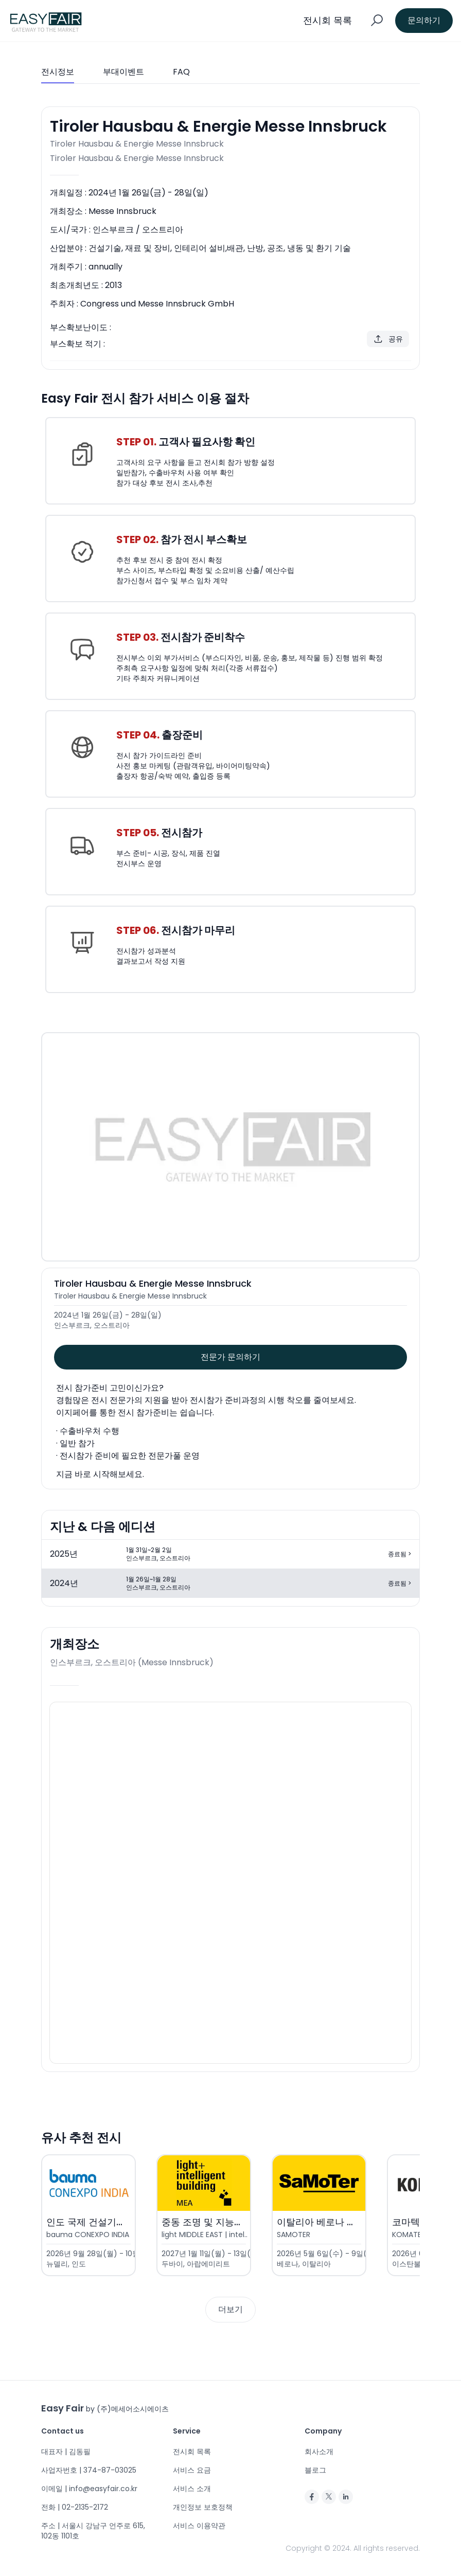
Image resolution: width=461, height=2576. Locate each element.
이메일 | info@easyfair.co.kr (89, 2488)
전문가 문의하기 (230, 1357)
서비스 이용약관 (199, 2525)
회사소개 (319, 2451)
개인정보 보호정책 (203, 2507)
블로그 (315, 2470)
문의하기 (423, 20)
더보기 (230, 2309)
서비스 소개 (192, 2488)
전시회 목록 (192, 2451)
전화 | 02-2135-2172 (74, 2507)
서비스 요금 (192, 2470)
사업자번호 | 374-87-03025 (88, 2470)
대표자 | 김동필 (66, 2451)
